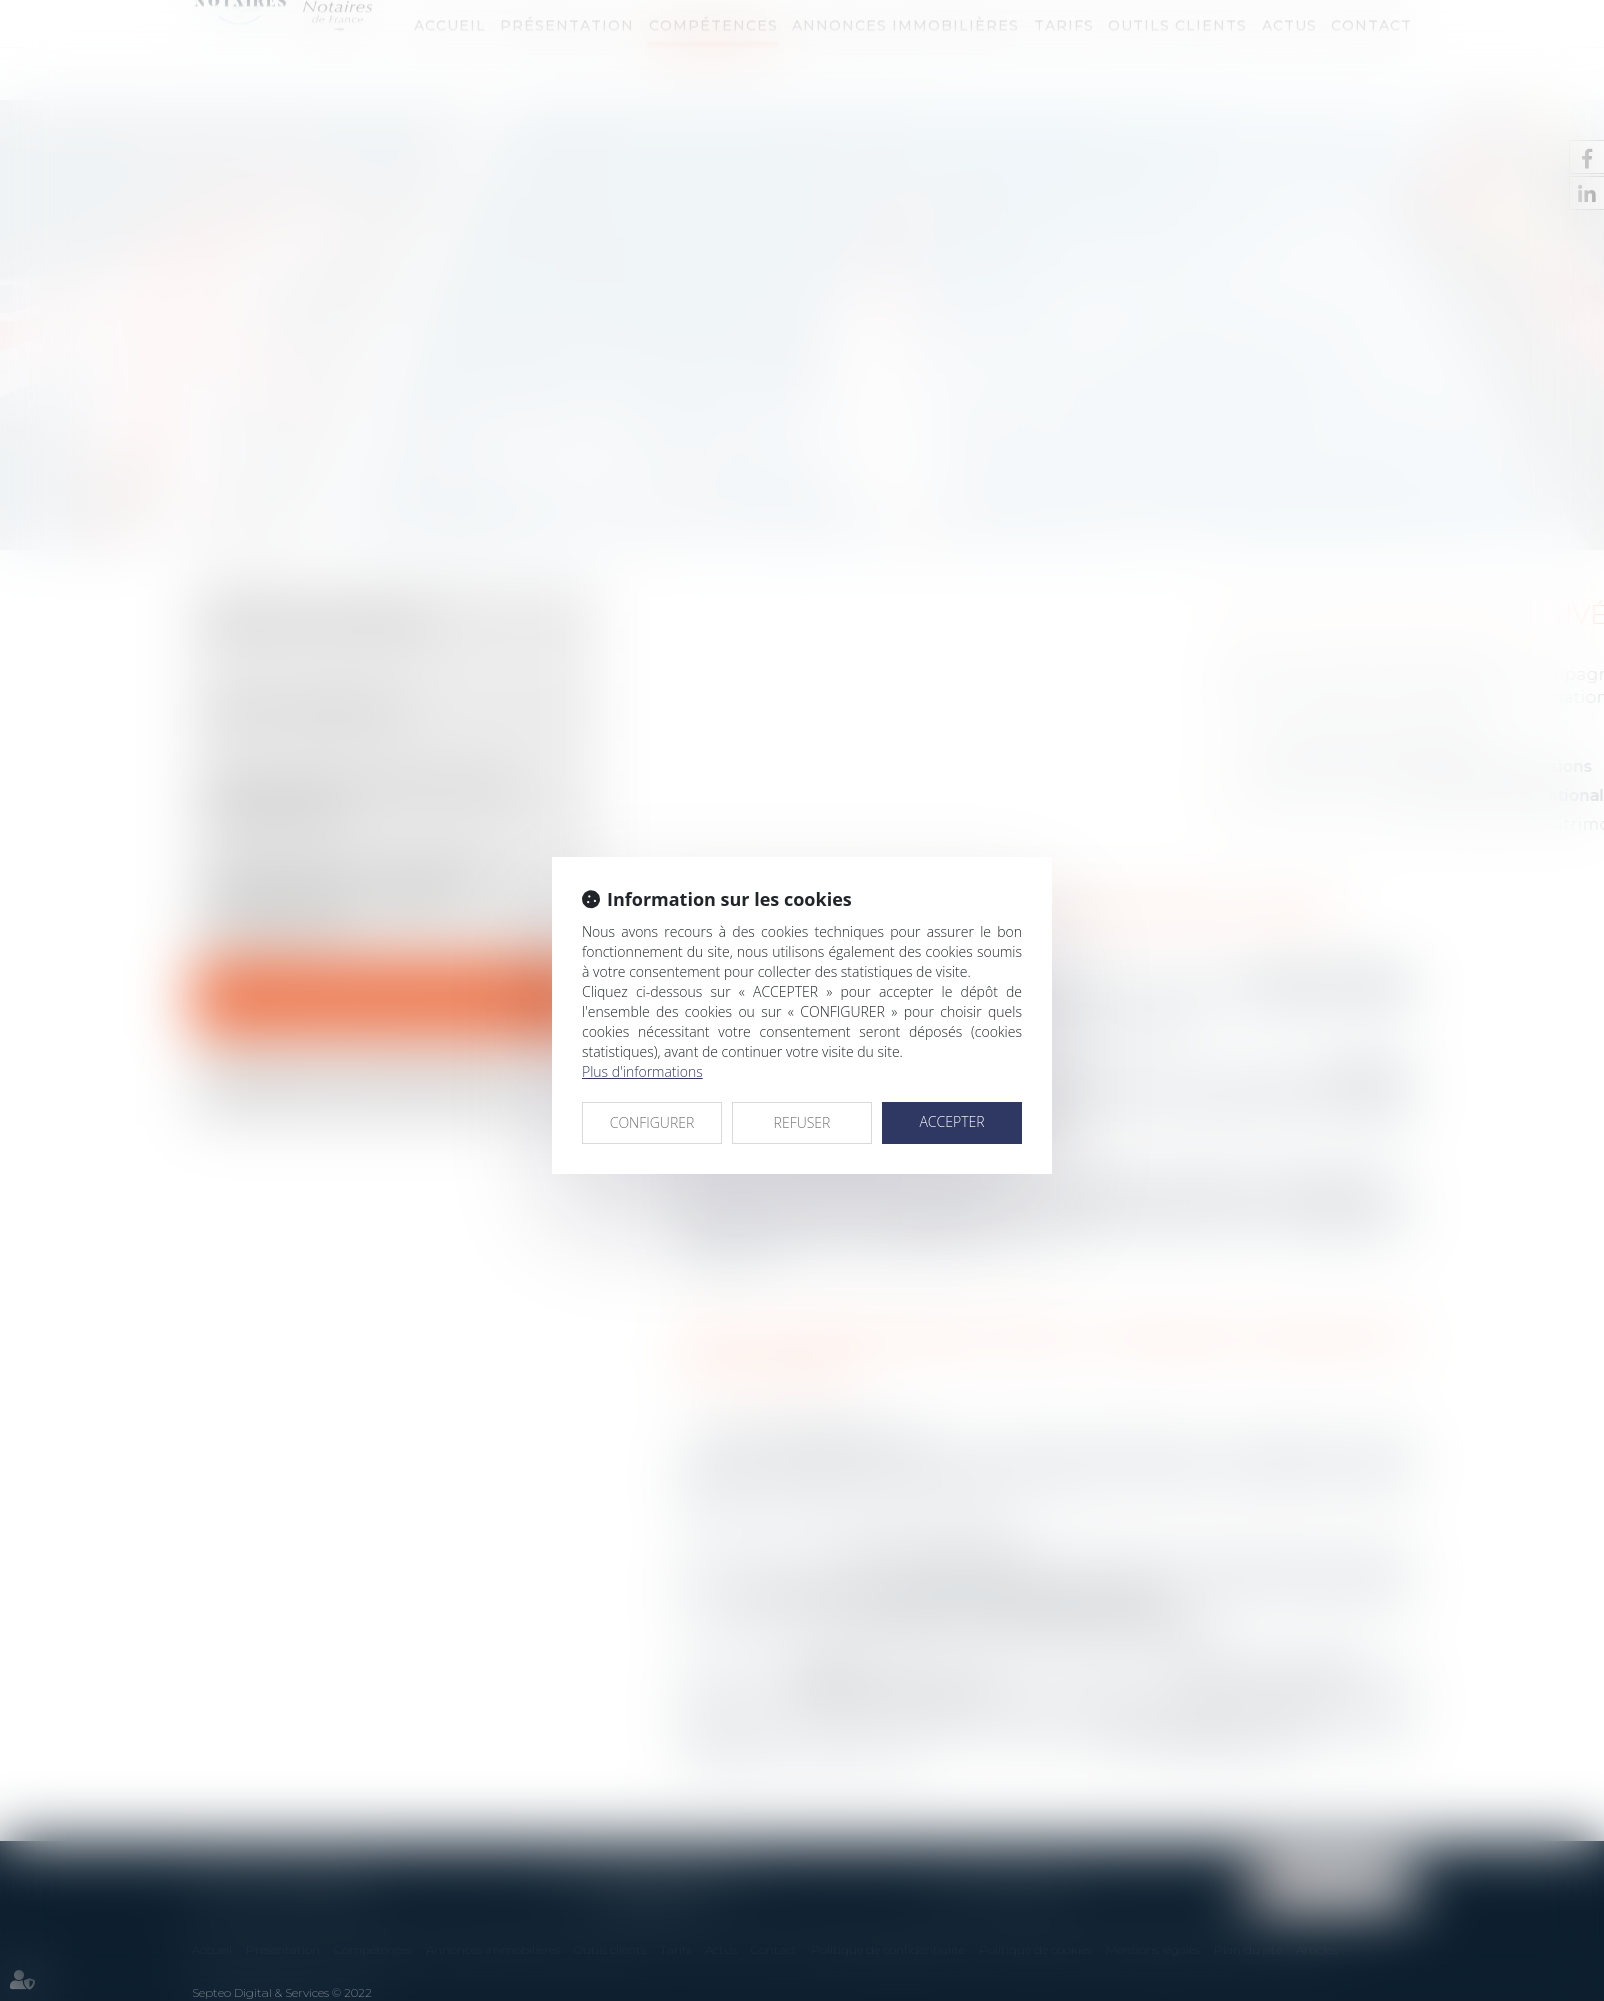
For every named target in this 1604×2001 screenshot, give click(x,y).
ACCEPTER (951, 1121)
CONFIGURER (652, 1122)
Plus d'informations (642, 1071)
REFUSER (802, 1122)
